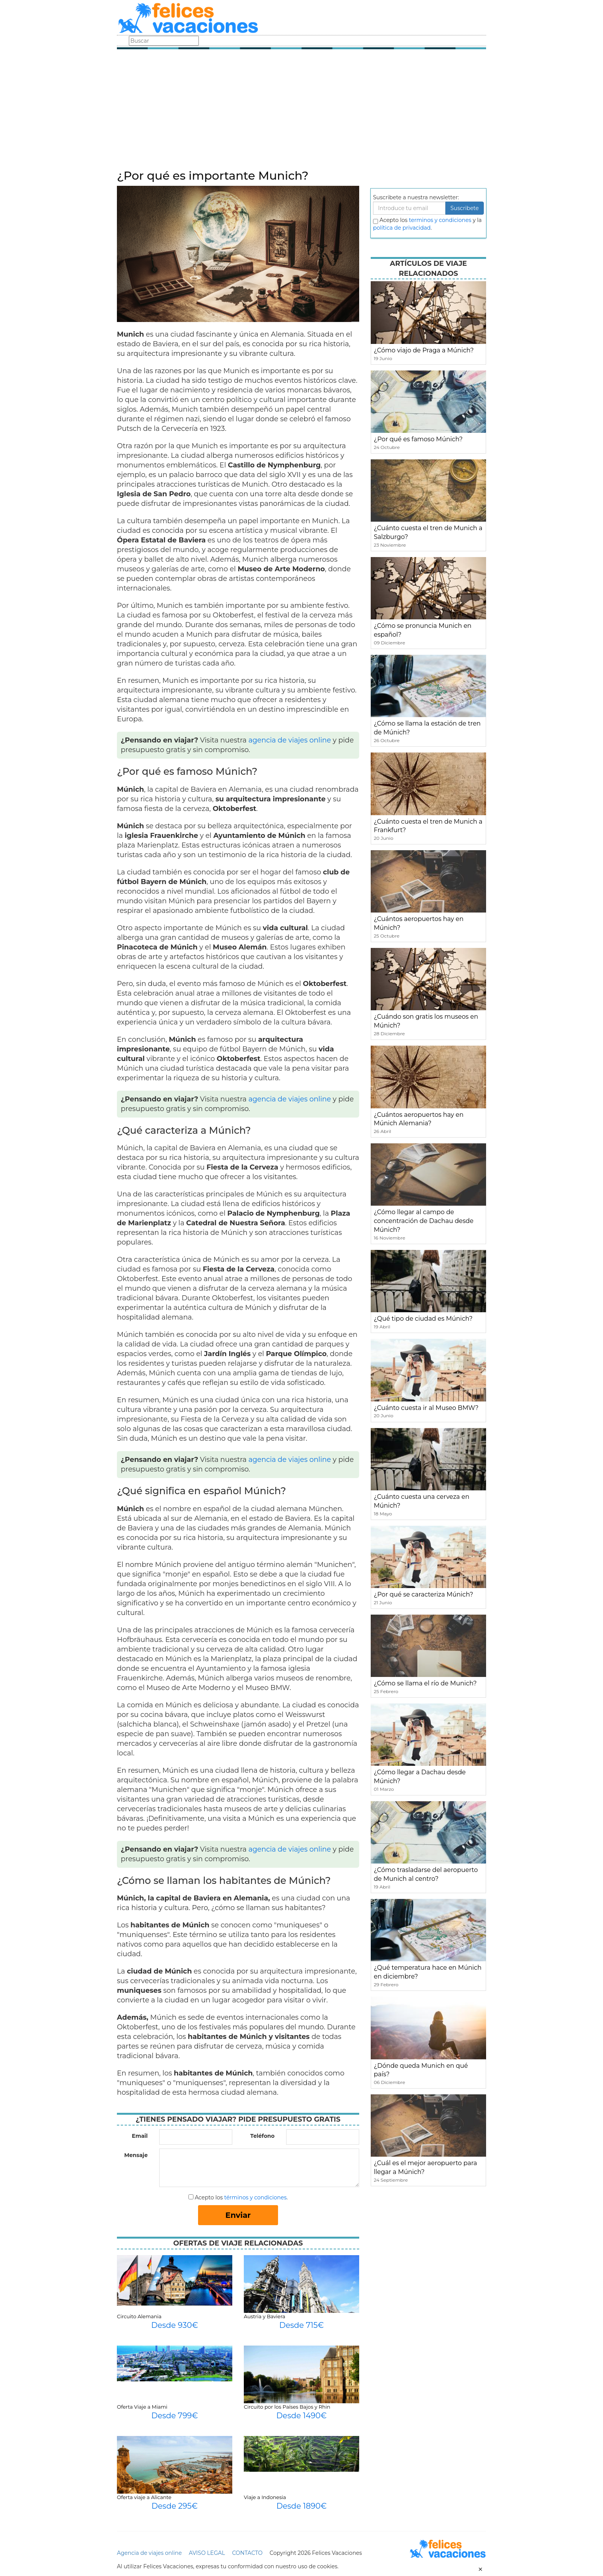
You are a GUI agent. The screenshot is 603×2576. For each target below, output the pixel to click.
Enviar (238, 2215)
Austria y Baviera (264, 2316)
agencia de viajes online (289, 740)
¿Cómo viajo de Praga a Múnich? (424, 350)
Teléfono (262, 2135)
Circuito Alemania (139, 2316)
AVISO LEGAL (207, 2552)
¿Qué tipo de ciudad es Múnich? (423, 1318)
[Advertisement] (301, 111)
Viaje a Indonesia (265, 2497)
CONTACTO (247, 2552)
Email (140, 2135)
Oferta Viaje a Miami (142, 2407)
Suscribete (464, 208)
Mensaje (136, 2155)
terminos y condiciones (440, 220)
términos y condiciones (255, 2197)
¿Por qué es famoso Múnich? (418, 439)
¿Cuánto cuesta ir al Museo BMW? (426, 1407)
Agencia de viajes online (149, 2552)
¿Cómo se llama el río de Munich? (425, 1683)
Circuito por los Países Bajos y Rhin (287, 2407)
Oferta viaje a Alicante (144, 2497)
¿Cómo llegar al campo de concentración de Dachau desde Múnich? (423, 1220)
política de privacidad (402, 227)
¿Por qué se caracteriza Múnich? (423, 1594)
